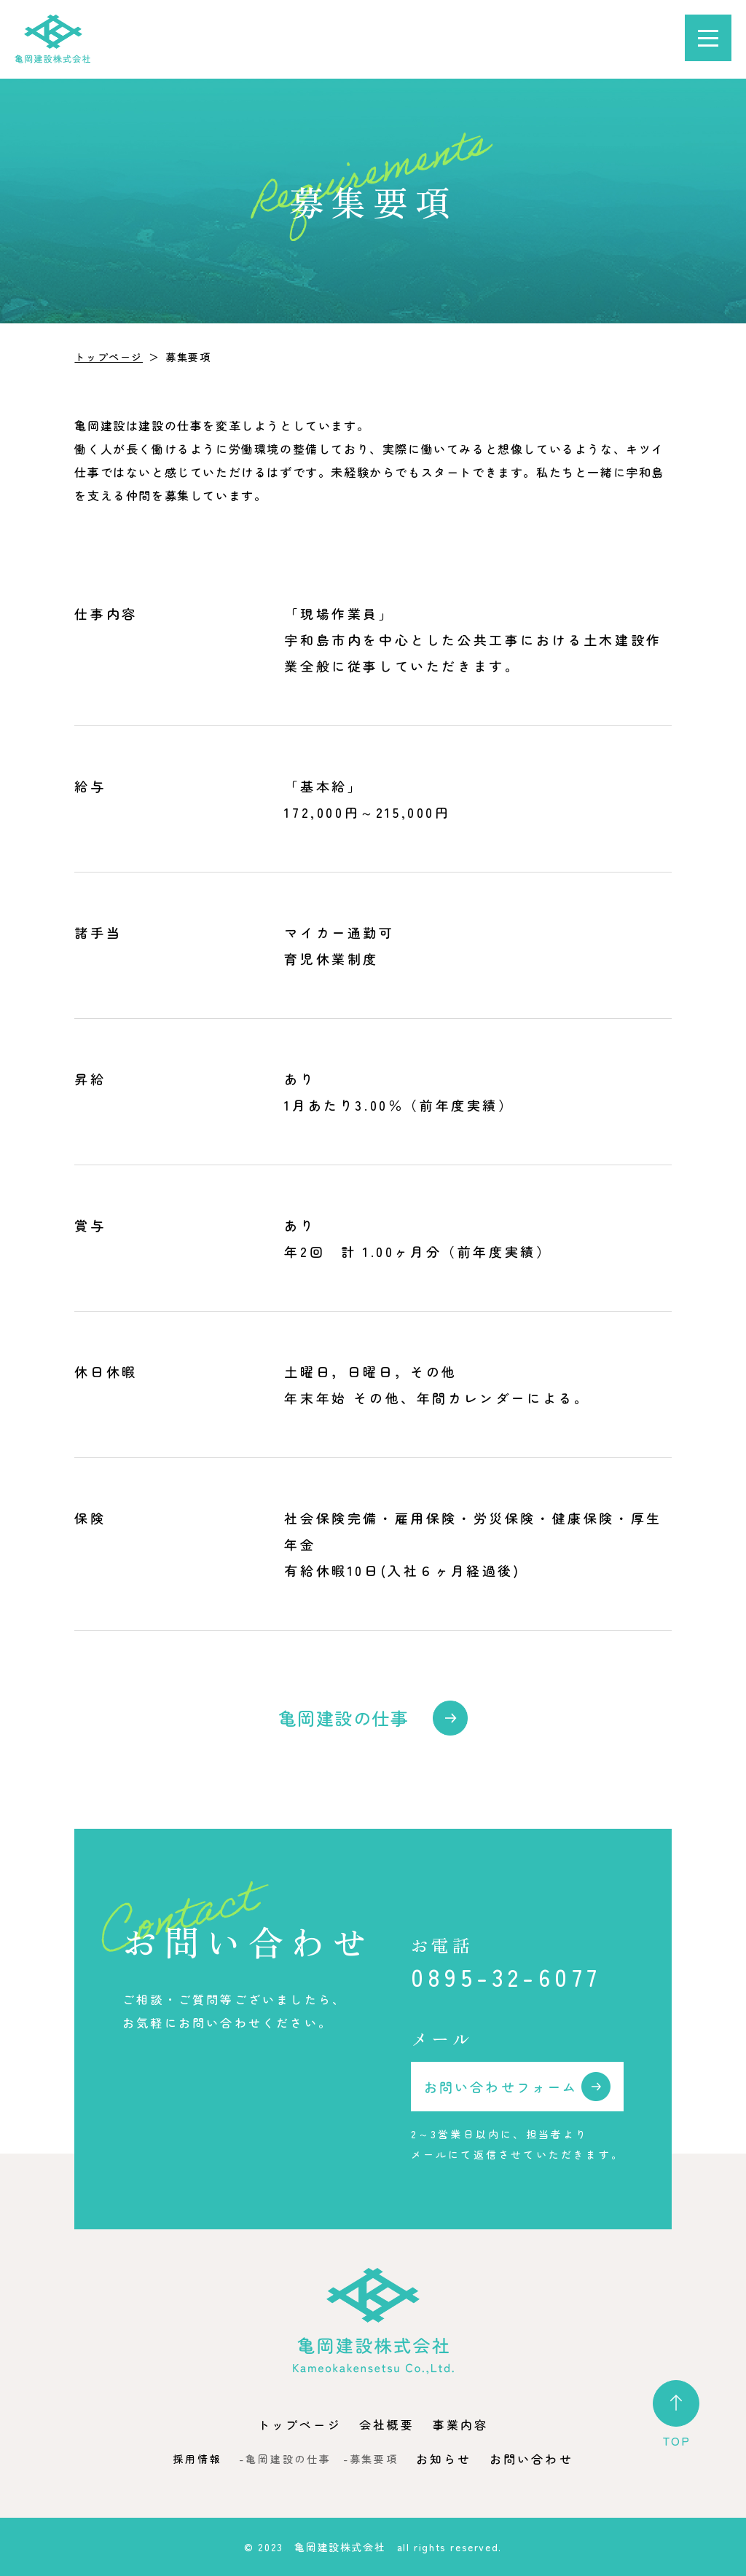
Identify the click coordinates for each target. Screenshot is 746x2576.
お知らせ (444, 2458)
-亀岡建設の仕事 (285, 2458)
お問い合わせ (531, 2458)
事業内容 (461, 2424)
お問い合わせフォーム (501, 2086)
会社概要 (387, 2424)
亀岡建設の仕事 (343, 1717)
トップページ (108, 357)
